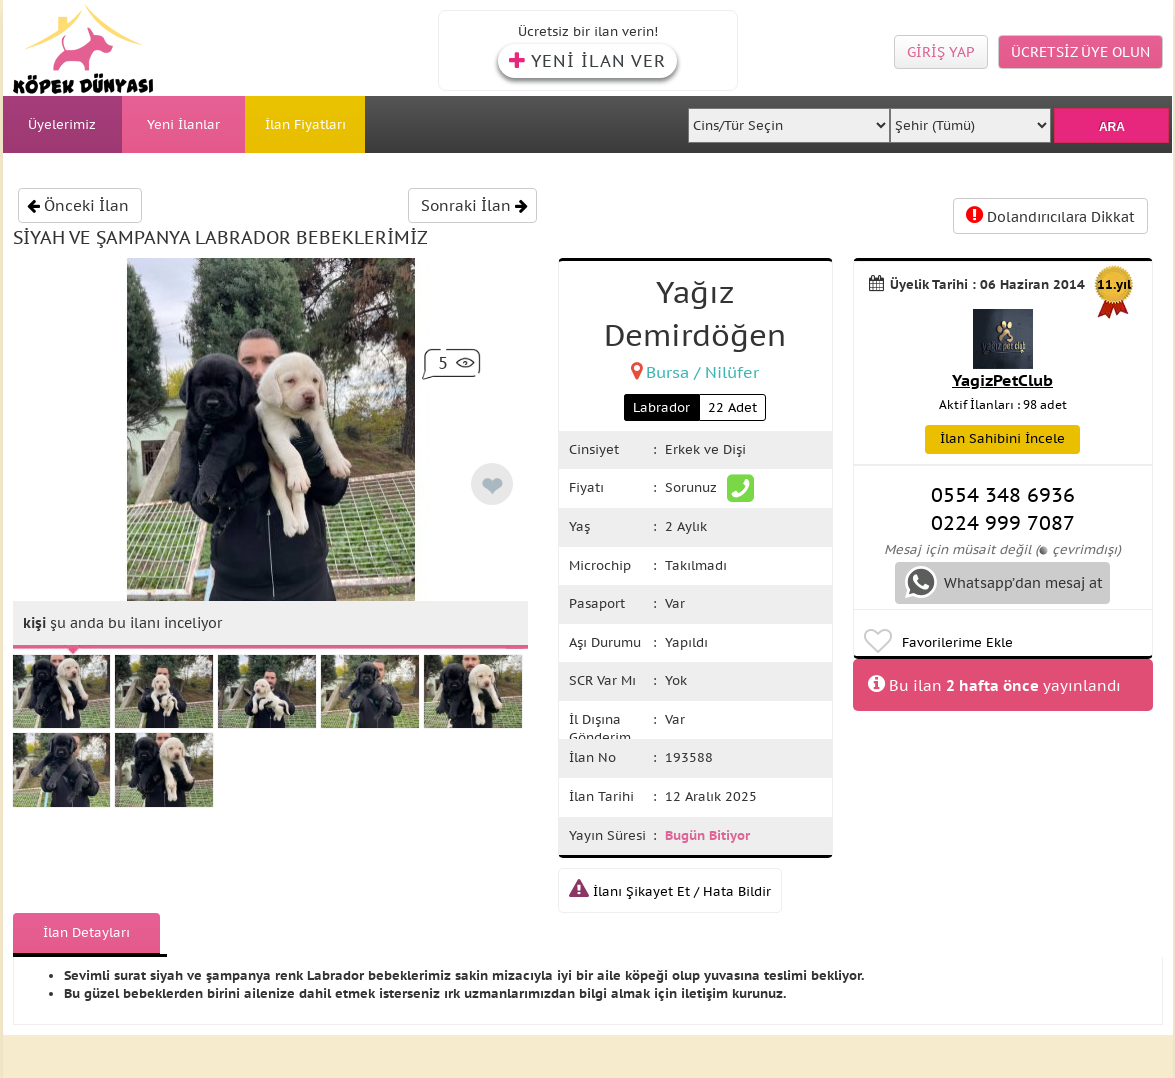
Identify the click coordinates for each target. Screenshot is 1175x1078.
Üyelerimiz (62, 124)
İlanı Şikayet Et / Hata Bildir (670, 891)
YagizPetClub (1002, 380)
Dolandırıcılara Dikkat (1050, 215)
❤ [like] (492, 486)
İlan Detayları (86, 932)
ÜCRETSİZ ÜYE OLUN (1080, 52)
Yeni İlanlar (183, 124)
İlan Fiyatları (305, 124)
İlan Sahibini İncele (1002, 438)
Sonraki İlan (474, 205)
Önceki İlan (78, 205)
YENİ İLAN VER (587, 61)
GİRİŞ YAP (941, 52)
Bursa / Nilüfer (702, 372)
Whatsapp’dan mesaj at (1004, 582)
